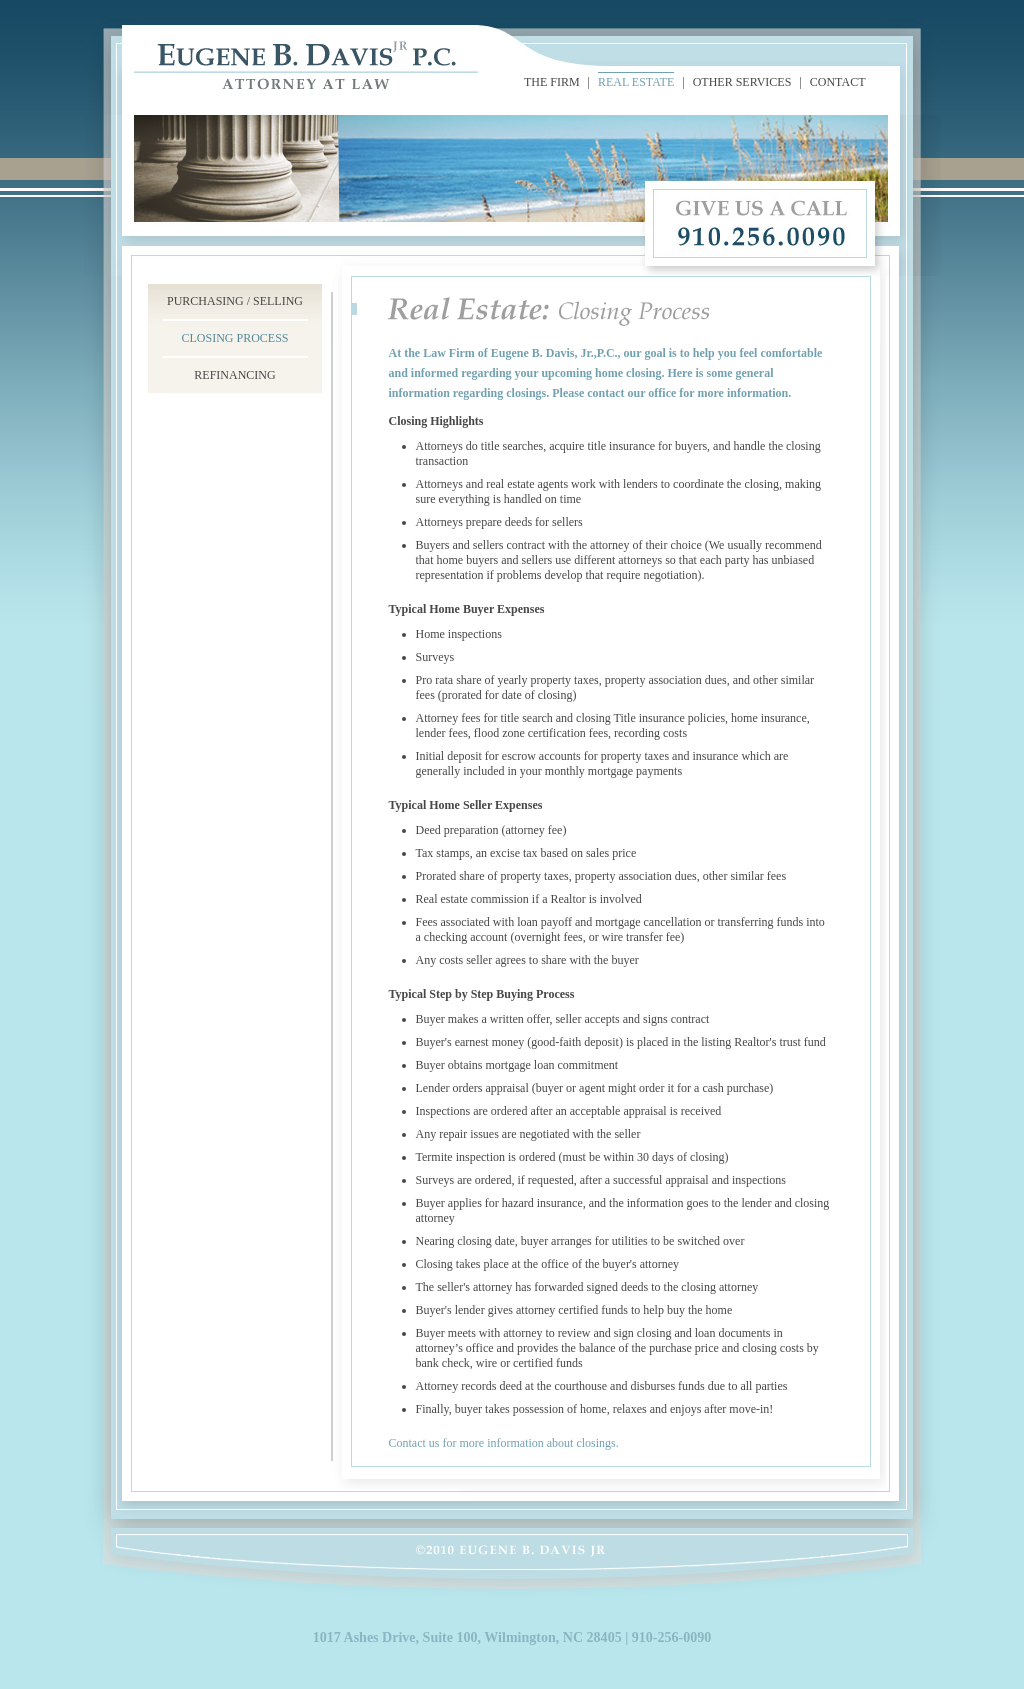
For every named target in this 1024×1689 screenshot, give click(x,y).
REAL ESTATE (636, 82)
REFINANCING (234, 375)
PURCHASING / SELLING (235, 301)
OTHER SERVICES (742, 82)
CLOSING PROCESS (234, 338)
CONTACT (838, 82)
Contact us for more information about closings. (504, 1443)
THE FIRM (552, 82)
